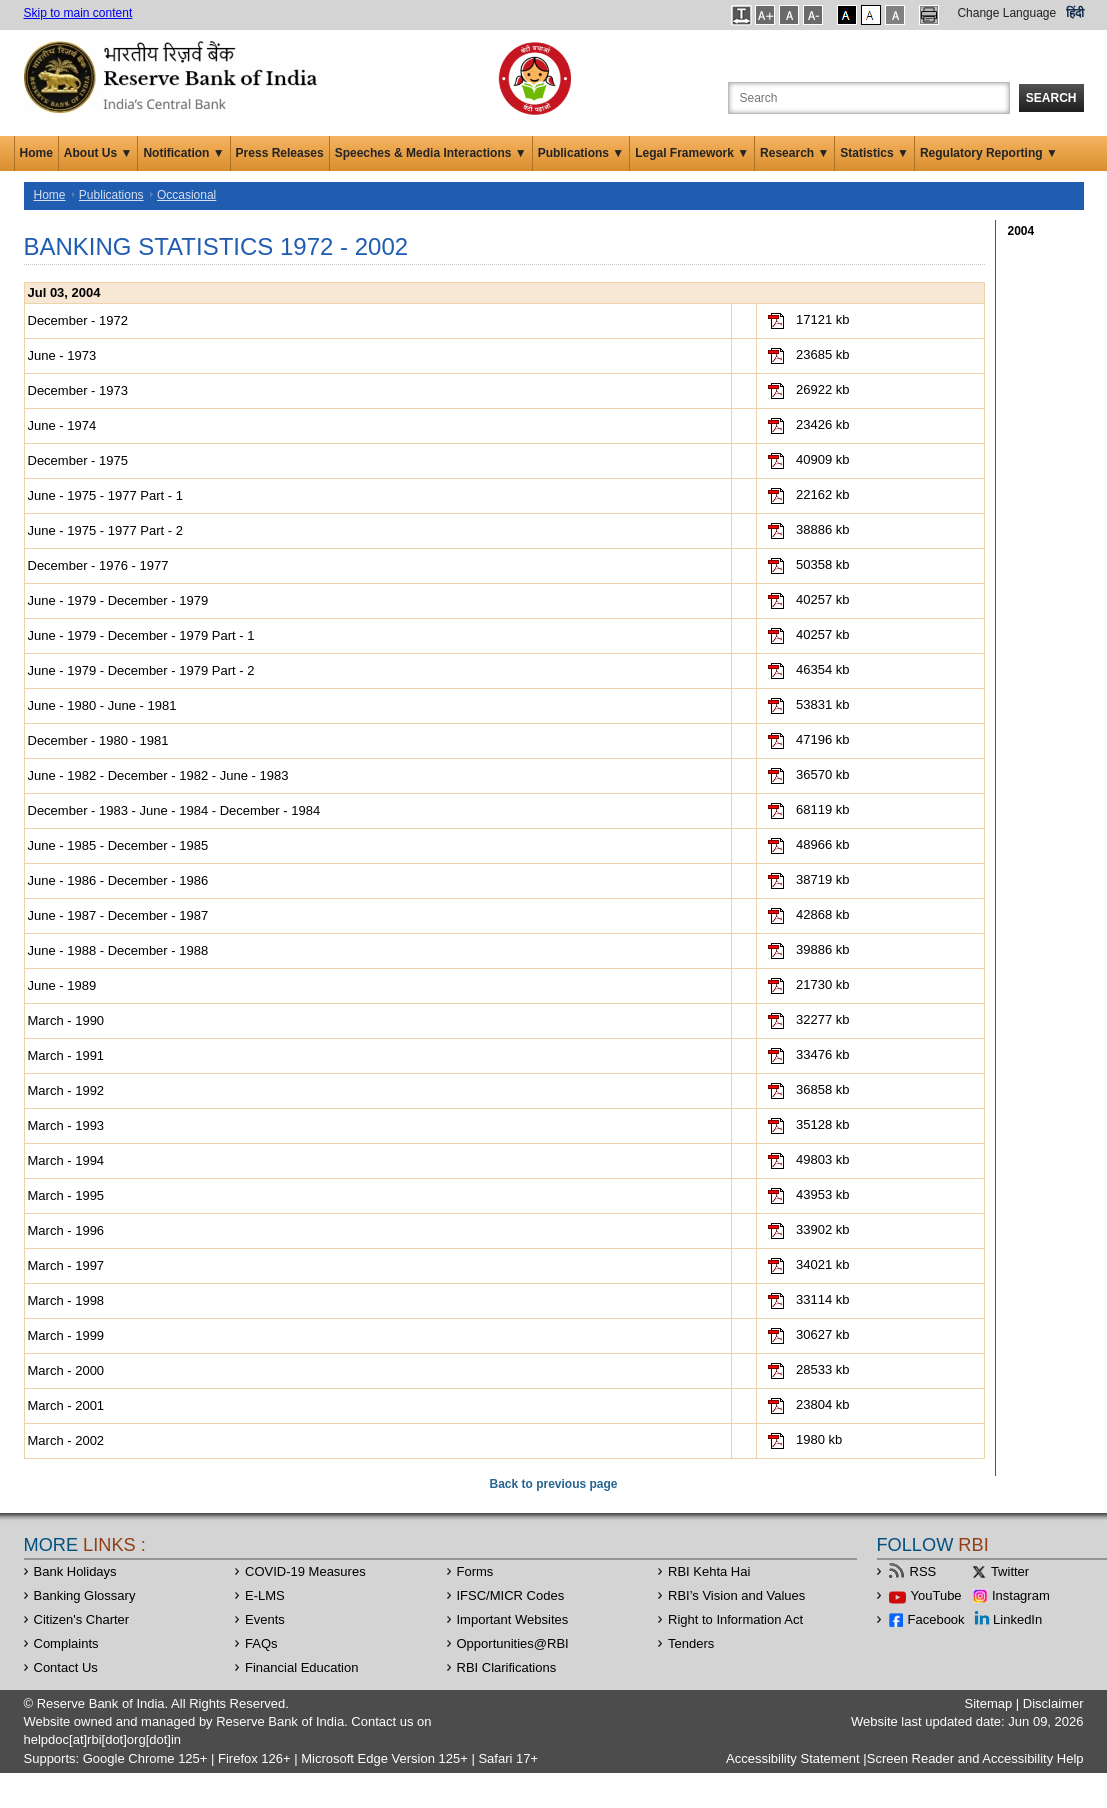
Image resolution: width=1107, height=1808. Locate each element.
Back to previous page (553, 1484)
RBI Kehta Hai (709, 1571)
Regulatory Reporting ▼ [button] (989, 153)
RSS (923, 1571)
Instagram (1021, 1595)
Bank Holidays (75, 1571)
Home (36, 153)
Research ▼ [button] (794, 153)
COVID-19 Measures (305, 1571)
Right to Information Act (735, 1619)
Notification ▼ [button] (183, 153)
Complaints (66, 1643)
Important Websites (513, 1619)
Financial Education (301, 1667)
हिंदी (1075, 13)
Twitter (1010, 1571)
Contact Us (66, 1667)
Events (265, 1619)
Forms (475, 1571)
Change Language (1006, 13)
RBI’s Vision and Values (736, 1595)
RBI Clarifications (507, 1667)
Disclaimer (1053, 1703)
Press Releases (280, 153)
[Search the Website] (869, 98)
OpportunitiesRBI (513, 1643)
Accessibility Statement (793, 1758)
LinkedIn (1017, 1619)
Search (1051, 98)
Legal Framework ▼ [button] (692, 153)
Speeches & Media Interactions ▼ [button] (431, 153)
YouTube (936, 1595)
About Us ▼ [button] (98, 153)
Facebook (936, 1619)
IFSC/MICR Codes (511, 1595)
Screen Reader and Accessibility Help (975, 1758)
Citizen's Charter (82, 1619)
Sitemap (988, 1703)
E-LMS (265, 1595)
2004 (1021, 231)
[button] (741, 15)
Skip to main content (78, 13)
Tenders (691, 1643)
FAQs (261, 1643)
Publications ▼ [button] (581, 153)
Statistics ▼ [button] (874, 153)
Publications (111, 195)
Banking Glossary (85, 1595)
